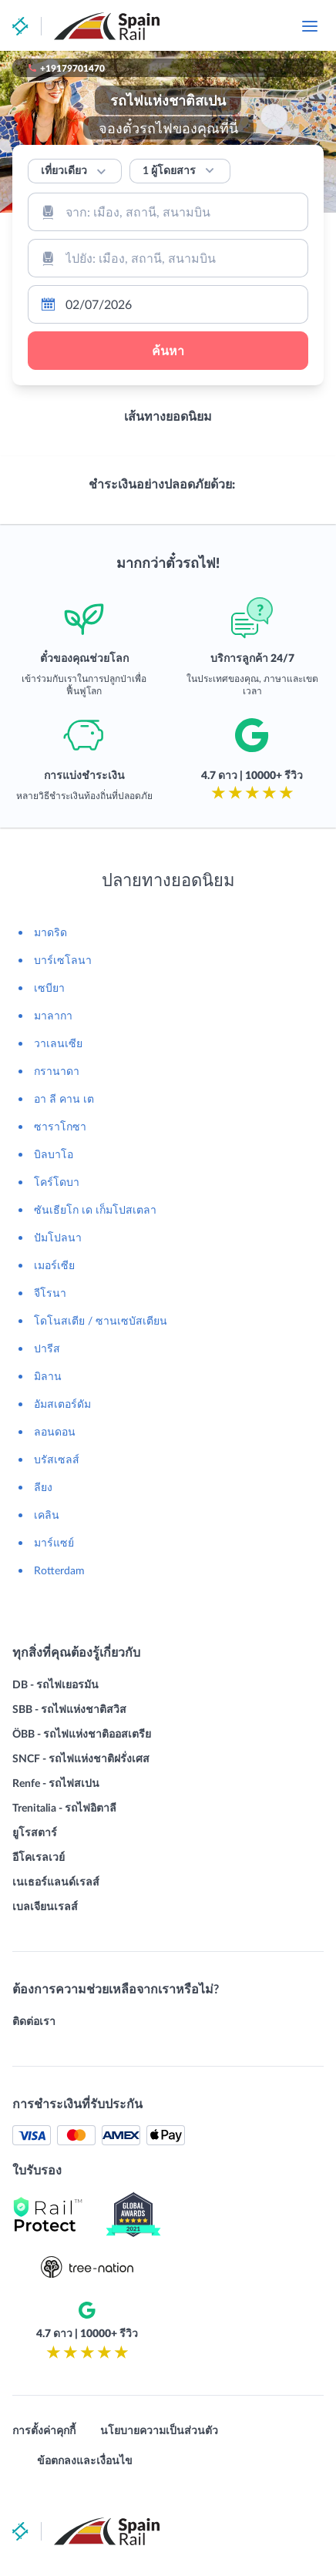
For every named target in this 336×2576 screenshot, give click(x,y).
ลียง (43, 1486)
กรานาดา (56, 1070)
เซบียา (49, 987)
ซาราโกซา (60, 1126)
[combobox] (168, 212)
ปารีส (47, 1348)
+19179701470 (72, 67)
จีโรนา (50, 1292)
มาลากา (53, 1015)
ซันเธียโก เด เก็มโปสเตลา (95, 1209)
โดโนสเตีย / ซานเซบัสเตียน (100, 1320)
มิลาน (48, 1375)
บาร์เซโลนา (63, 959)
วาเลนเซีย (58, 1043)
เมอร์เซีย (54, 1264)
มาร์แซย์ (54, 1542)
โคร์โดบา (56, 1181)
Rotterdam (59, 1570)
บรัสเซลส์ (56, 1459)
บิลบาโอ (53, 1153)
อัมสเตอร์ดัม (62, 1403)
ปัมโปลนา (58, 1237)
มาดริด (50, 932)
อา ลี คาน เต (64, 1098)
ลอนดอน (55, 1431)
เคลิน (46, 1514)
